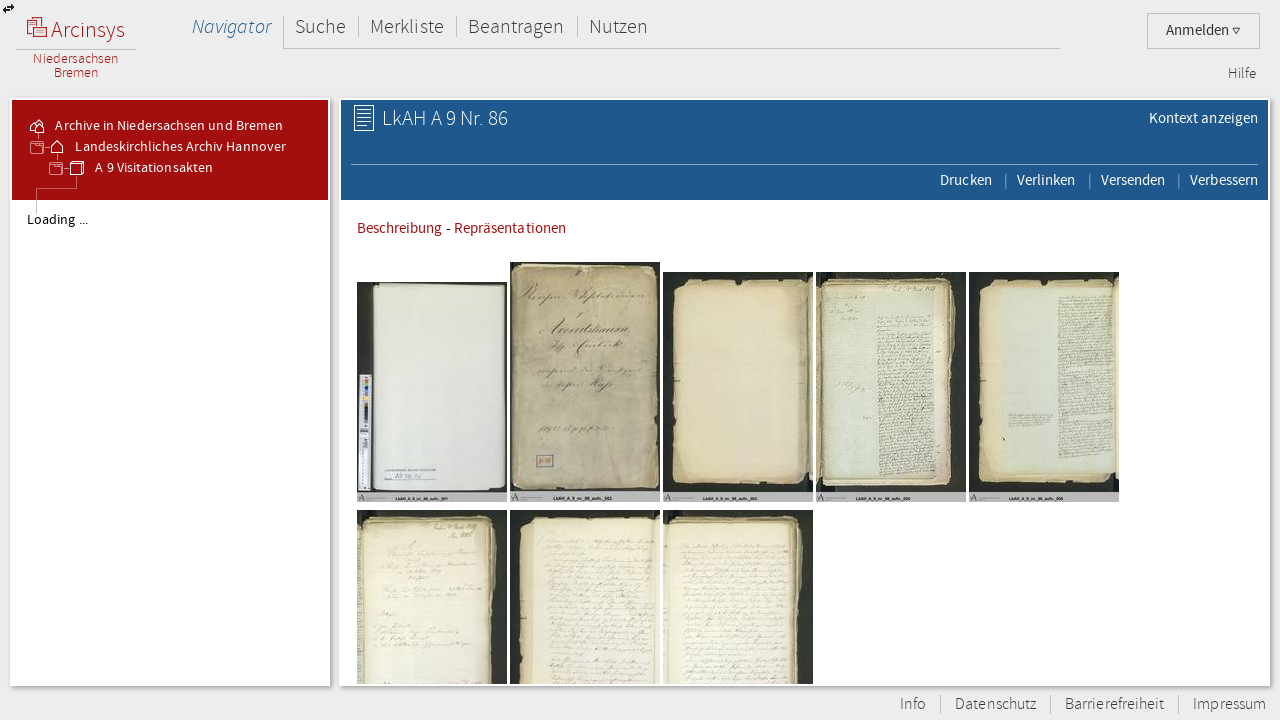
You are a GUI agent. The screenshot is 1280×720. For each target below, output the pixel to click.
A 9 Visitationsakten (140, 168)
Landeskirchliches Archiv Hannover (166, 147)
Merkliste (407, 26)
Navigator (231, 26)
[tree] (170, 442)
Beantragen (516, 26)
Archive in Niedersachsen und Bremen (155, 126)
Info (913, 704)
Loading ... (57, 220)
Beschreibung (400, 228)
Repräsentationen (510, 228)
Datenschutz (995, 704)
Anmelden (1203, 30)
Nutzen (618, 26)
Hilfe (1242, 74)
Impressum (1229, 704)
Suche (320, 26)
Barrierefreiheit (1114, 704)
